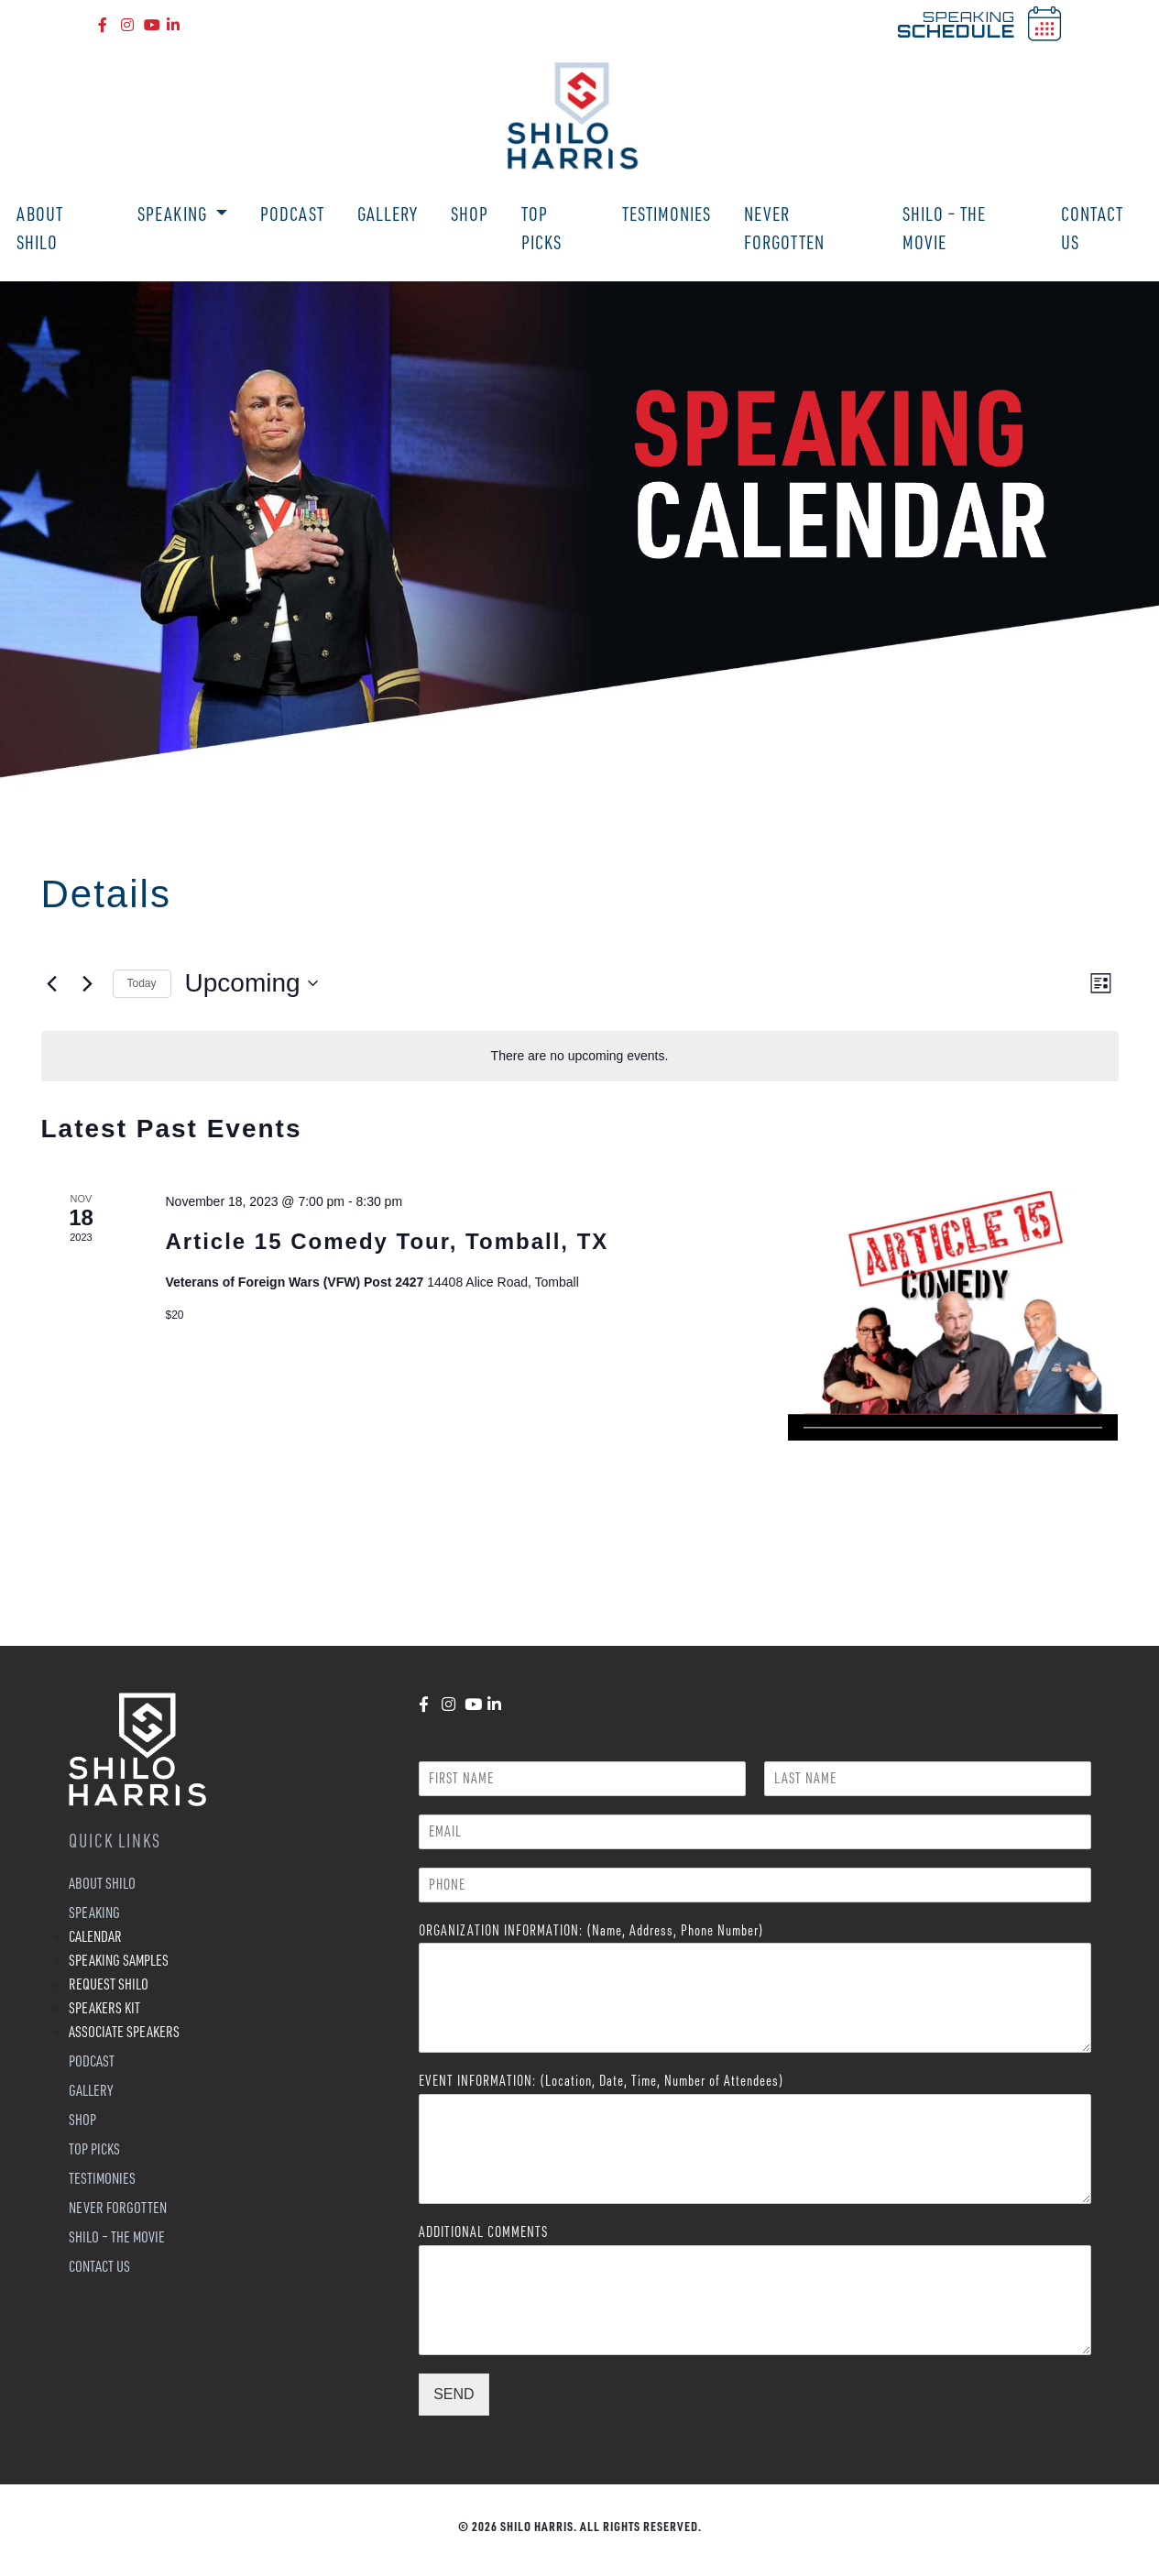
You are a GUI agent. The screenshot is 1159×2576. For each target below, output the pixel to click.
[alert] (580, 1056)
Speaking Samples (119, 1959)
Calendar (95, 1936)
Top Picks (541, 228)
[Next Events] (88, 983)
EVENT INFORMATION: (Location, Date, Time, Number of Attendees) (601, 2080)
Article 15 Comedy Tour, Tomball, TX (386, 1241)
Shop (469, 213)
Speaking (174, 213)
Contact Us (1092, 228)
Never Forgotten (784, 228)
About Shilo (39, 228)
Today (142, 983)
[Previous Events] (52, 983)
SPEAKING (956, 24)
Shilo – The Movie (944, 228)
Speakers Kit (104, 2007)
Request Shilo (108, 1983)
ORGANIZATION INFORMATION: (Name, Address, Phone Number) (591, 1930)
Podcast (292, 213)
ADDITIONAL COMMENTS (483, 2231)
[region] (579, 531)
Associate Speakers (124, 2031)
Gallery (387, 213)
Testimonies (666, 213)
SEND (453, 2394)
